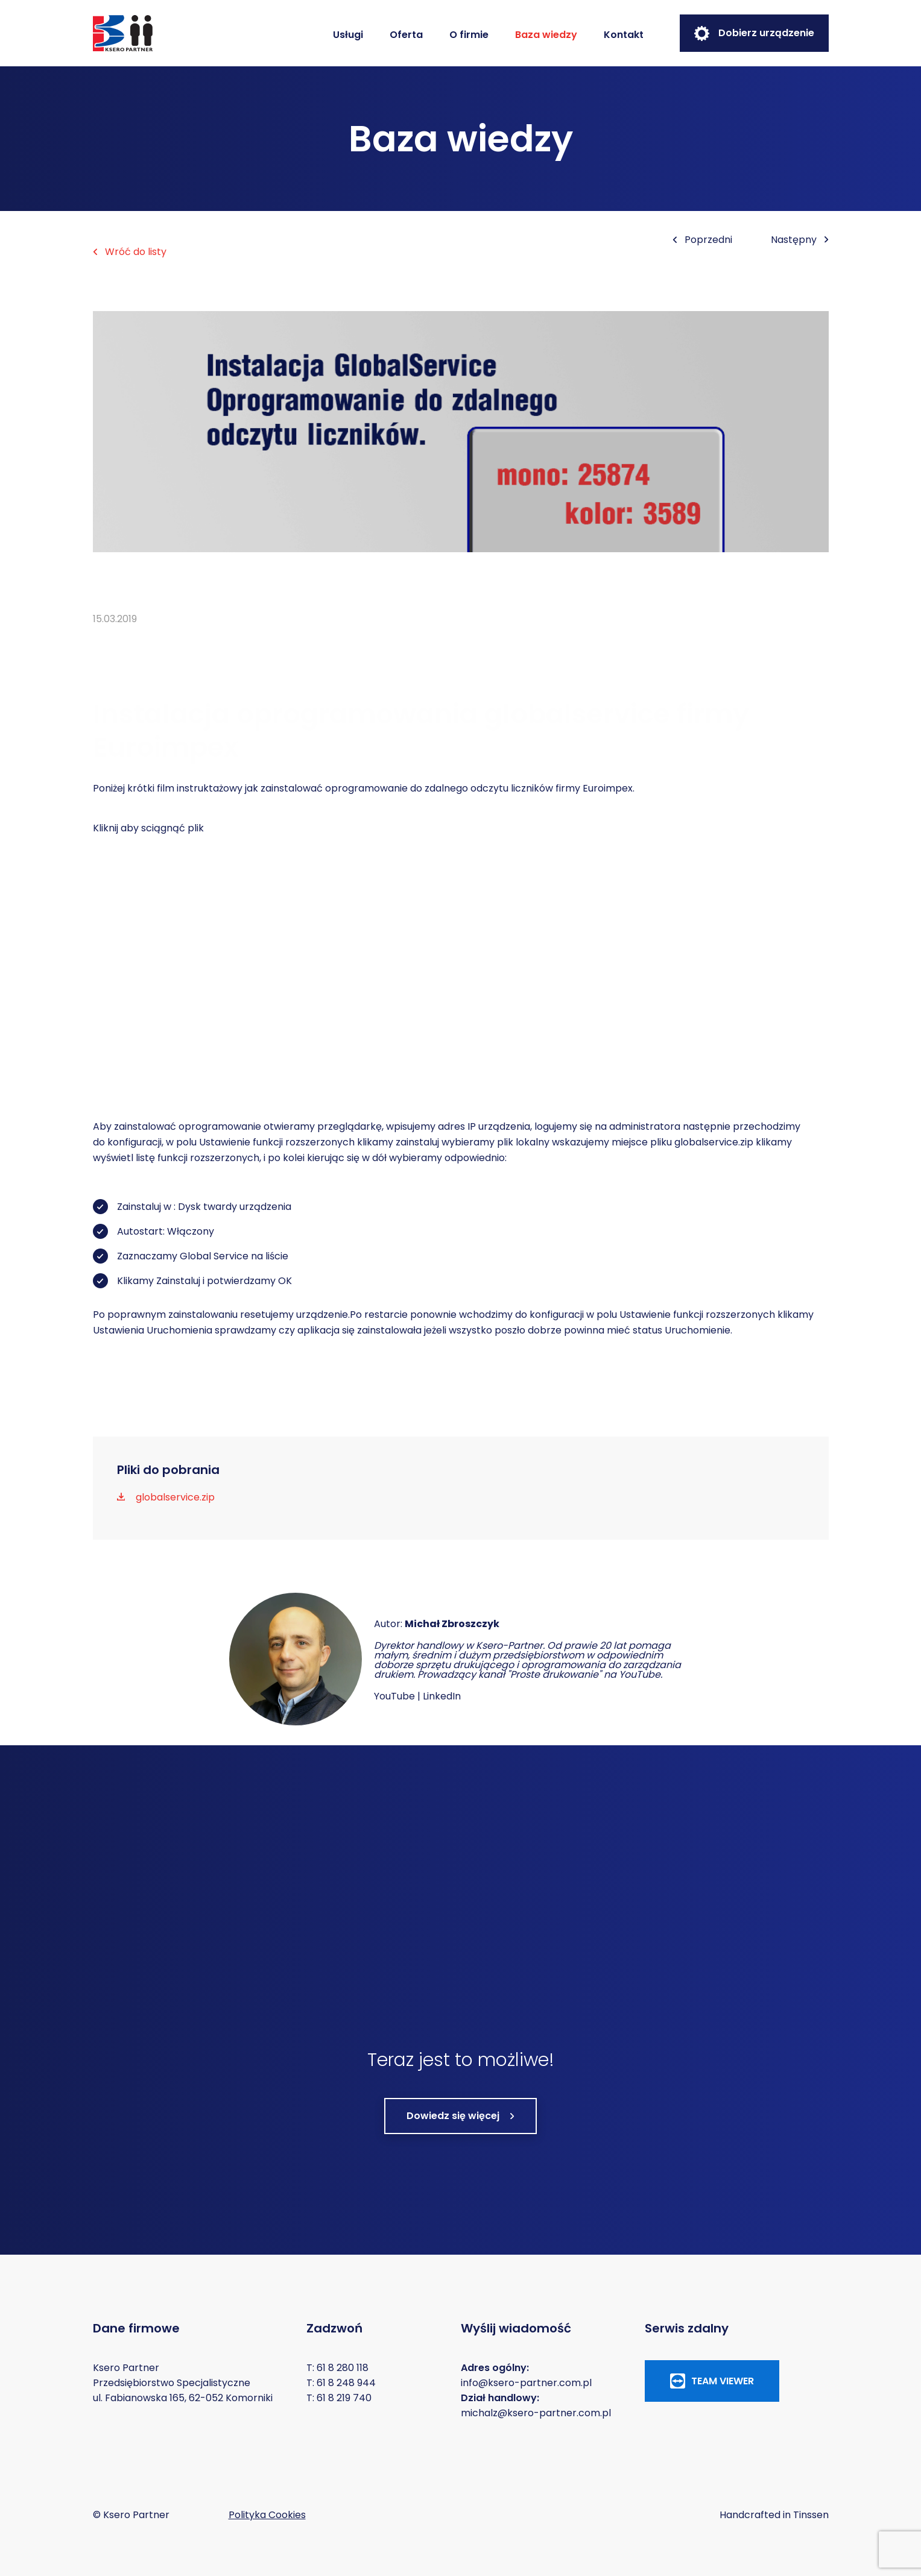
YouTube (394, 1696)
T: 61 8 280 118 (337, 2368)
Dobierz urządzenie (754, 33)
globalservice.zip (713, 1142)
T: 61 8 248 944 (341, 2383)
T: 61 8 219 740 (339, 2398)
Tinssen (811, 2515)
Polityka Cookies (267, 2515)
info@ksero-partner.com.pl (526, 2383)
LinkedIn (442, 1696)
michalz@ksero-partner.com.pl (536, 2413)
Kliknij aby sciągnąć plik (148, 828)
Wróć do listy (129, 252)
